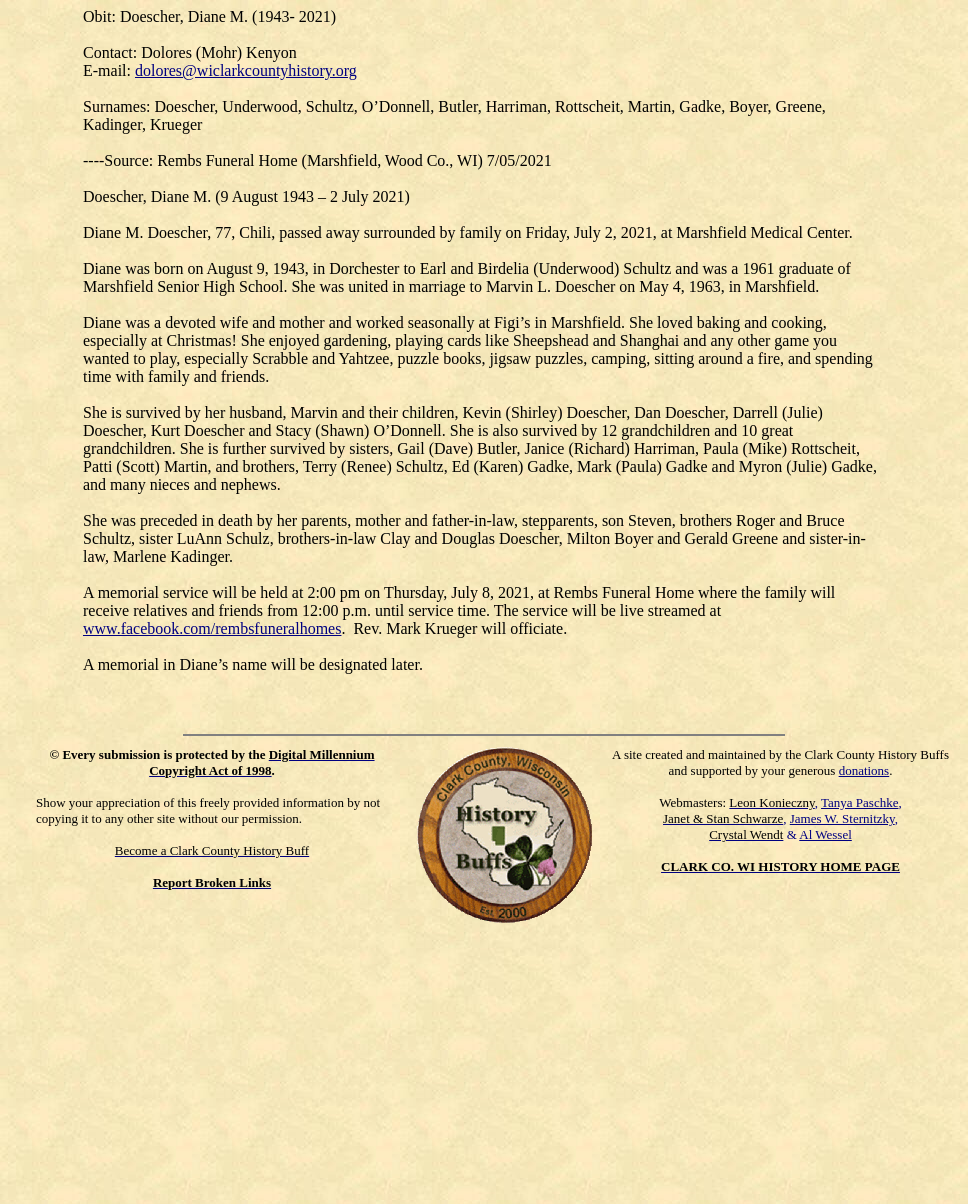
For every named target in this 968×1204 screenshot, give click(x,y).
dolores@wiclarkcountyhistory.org (246, 70)
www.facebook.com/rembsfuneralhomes (212, 628)
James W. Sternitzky (842, 818)
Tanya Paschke (859, 802)
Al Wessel (825, 834)
